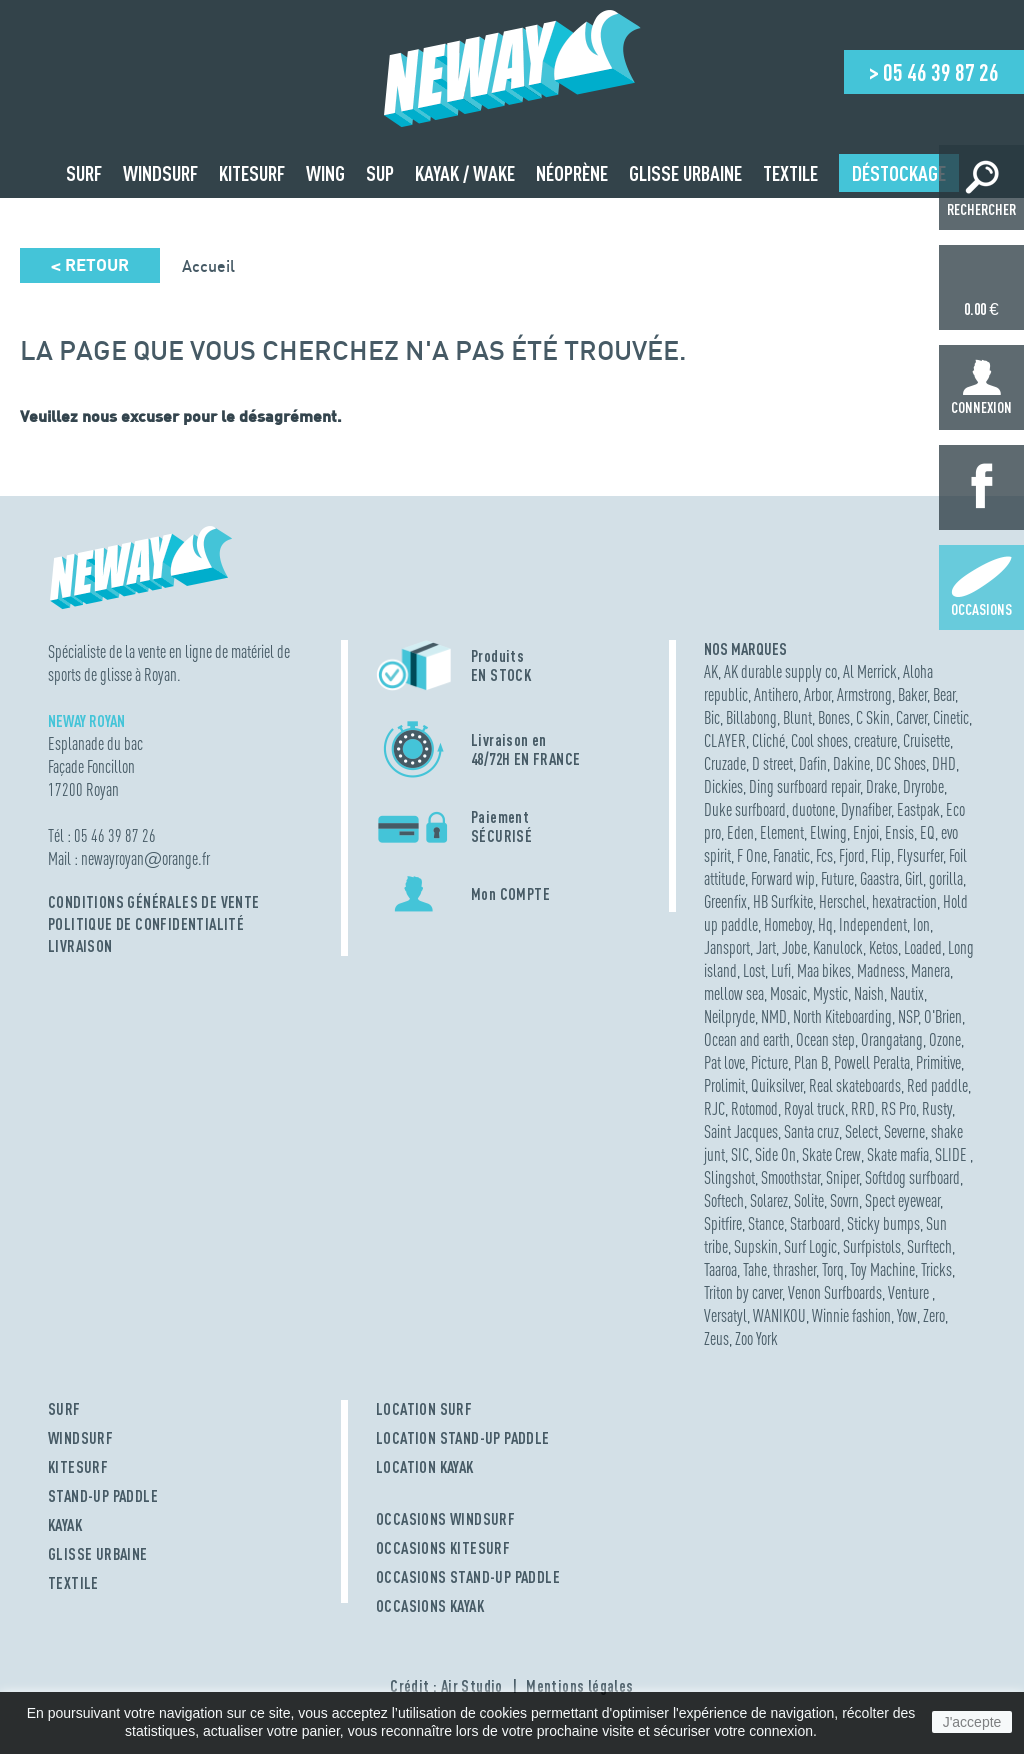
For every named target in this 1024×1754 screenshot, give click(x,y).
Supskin (756, 1246)
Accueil (208, 266)
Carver (911, 717)
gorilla (946, 878)
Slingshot (729, 1177)
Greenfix (725, 901)
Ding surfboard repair (804, 786)
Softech (724, 1200)
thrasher (794, 1269)
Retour (90, 265)
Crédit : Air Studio (446, 1686)
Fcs (824, 855)
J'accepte (972, 1722)
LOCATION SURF (424, 1409)
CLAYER (725, 740)
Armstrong (864, 694)
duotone (813, 809)
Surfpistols (872, 1246)
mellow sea (734, 993)
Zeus (716, 1338)
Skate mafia (898, 1154)
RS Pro (898, 1108)
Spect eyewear (902, 1200)
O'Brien (943, 1016)
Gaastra (879, 878)
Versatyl (725, 1315)
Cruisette (926, 740)
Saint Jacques (741, 1131)
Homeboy (788, 924)
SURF (64, 1409)
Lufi (781, 970)
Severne (904, 1131)
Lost (754, 970)
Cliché (768, 740)
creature (875, 740)
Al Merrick (870, 671)
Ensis (899, 832)
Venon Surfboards (835, 1292)
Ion (921, 924)
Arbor (817, 694)
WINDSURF (80, 1438)
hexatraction (904, 901)
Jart (766, 947)
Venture (910, 1292)
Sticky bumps (883, 1223)
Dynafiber (866, 809)
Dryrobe (923, 786)
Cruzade (725, 763)
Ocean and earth (747, 1039)
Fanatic (791, 855)
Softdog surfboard (912, 1177)
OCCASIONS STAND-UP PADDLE (468, 1577)
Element (782, 832)
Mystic (830, 993)
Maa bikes (824, 970)
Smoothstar (790, 1177)
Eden (740, 832)
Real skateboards (855, 1085)
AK (711, 671)
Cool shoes (819, 740)
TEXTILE (73, 1583)
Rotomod (754, 1108)
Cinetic (951, 717)
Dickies (723, 786)
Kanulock (838, 947)
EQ (927, 832)
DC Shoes (901, 763)
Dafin (813, 763)
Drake (881, 786)
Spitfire (723, 1223)
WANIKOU (779, 1315)
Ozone (945, 1039)
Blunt (797, 717)
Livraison (80, 946)
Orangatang (892, 1039)
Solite (809, 1200)
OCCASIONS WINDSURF (445, 1519)
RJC (714, 1108)
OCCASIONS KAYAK (430, 1606)
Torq (833, 1269)
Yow (907, 1315)
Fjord (852, 855)
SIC (740, 1154)
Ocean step (825, 1039)
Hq (825, 924)
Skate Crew (831, 1154)
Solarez (769, 1200)
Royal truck (814, 1108)
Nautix (907, 993)
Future (837, 878)
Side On (775, 1154)
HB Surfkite (783, 901)
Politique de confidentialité (146, 924)
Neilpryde (729, 1016)
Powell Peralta (872, 1062)
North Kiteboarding (842, 1016)
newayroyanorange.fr (145, 858)
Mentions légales (579, 1686)
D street (772, 763)
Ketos (883, 947)
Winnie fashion (851, 1315)
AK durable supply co (780, 671)
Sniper (842, 1177)
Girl (914, 878)
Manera (930, 970)
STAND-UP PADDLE (103, 1496)
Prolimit (724, 1085)
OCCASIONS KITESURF (443, 1548)
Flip (881, 855)
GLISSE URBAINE (98, 1554)
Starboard (815, 1223)
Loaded (923, 947)
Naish (869, 993)
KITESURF (78, 1467)
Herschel (842, 901)
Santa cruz (811, 1131)
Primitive (938, 1062)
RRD (863, 1108)
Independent (873, 924)
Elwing (828, 832)
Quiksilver (777, 1085)
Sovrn (844, 1200)
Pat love (724, 1062)
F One (752, 855)
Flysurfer (920, 855)
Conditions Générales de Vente (154, 902)
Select (861, 1131)
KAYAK (65, 1525)
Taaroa (720, 1269)
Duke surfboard (745, 809)
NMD (774, 1016)
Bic (712, 717)
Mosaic (788, 993)
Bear (944, 694)
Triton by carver (743, 1292)
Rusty (937, 1108)
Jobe (794, 947)
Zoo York (756, 1338)
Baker (912, 694)
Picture (769, 1062)
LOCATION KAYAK (425, 1467)
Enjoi (866, 832)
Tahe (755, 1269)
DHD (944, 763)
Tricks (936, 1269)
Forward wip (783, 878)
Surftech (929, 1246)
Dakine (851, 763)
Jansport (727, 947)
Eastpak (918, 809)
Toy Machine (882, 1269)
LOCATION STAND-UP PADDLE (463, 1438)
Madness (881, 970)
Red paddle (937, 1085)
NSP (908, 1016)
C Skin (873, 717)
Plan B (811, 1062)
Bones (834, 717)
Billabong (751, 717)
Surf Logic (810, 1246)
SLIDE (952, 1154)
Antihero (776, 694)
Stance (766, 1223)
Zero (934, 1315)
